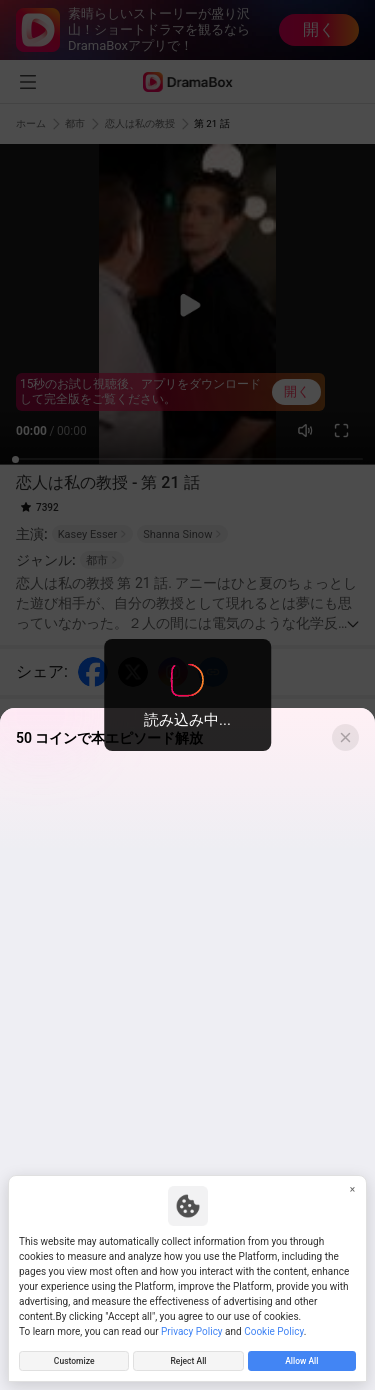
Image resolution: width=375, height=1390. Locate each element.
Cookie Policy (273, 1328)
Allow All (301, 1359)
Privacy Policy (192, 1328)
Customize (74, 1359)
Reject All (188, 1359)
